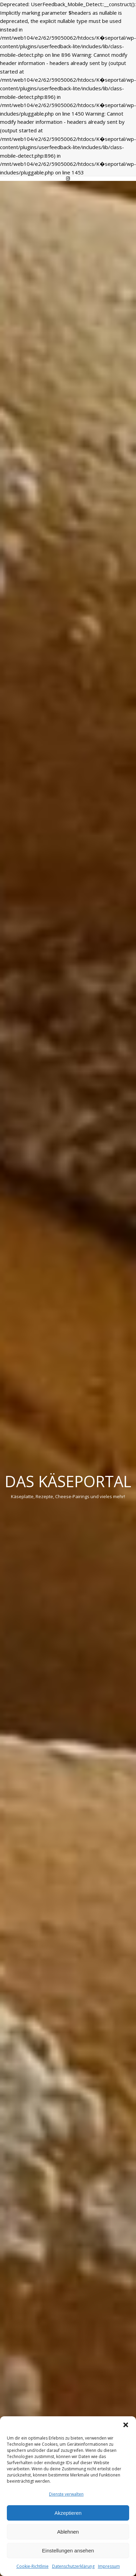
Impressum (109, 2566)
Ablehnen (68, 2532)
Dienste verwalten (66, 2494)
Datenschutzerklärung (73, 2566)
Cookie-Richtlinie (32, 2566)
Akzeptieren (68, 2513)
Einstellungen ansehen (68, 2550)
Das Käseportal (68, 1481)
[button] (125, 2424)
